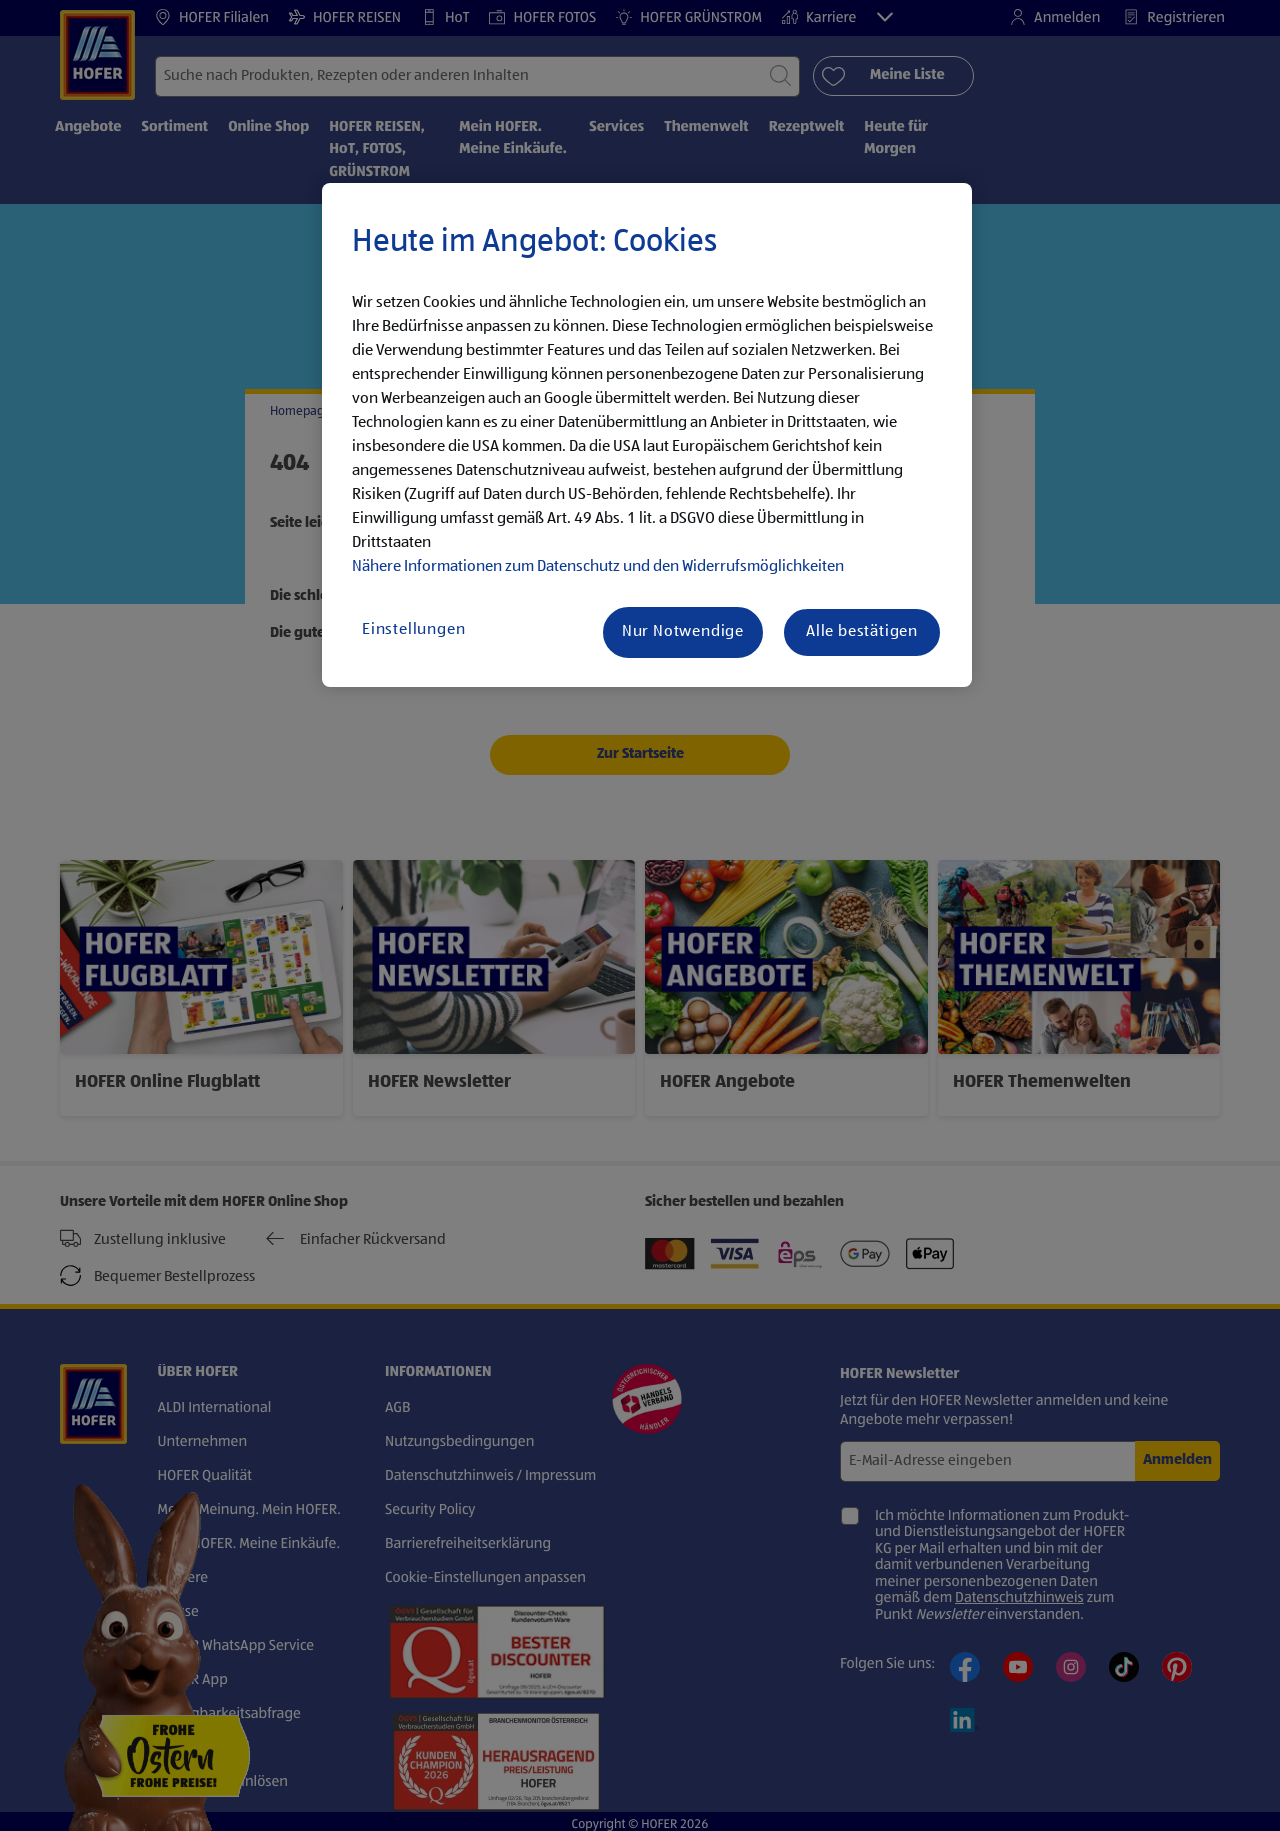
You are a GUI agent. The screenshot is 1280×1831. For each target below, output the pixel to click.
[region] (647, 435)
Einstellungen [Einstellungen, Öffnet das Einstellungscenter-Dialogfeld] (413, 630)
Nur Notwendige (683, 632)
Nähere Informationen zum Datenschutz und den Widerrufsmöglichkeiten (598, 567)
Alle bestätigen (862, 632)
